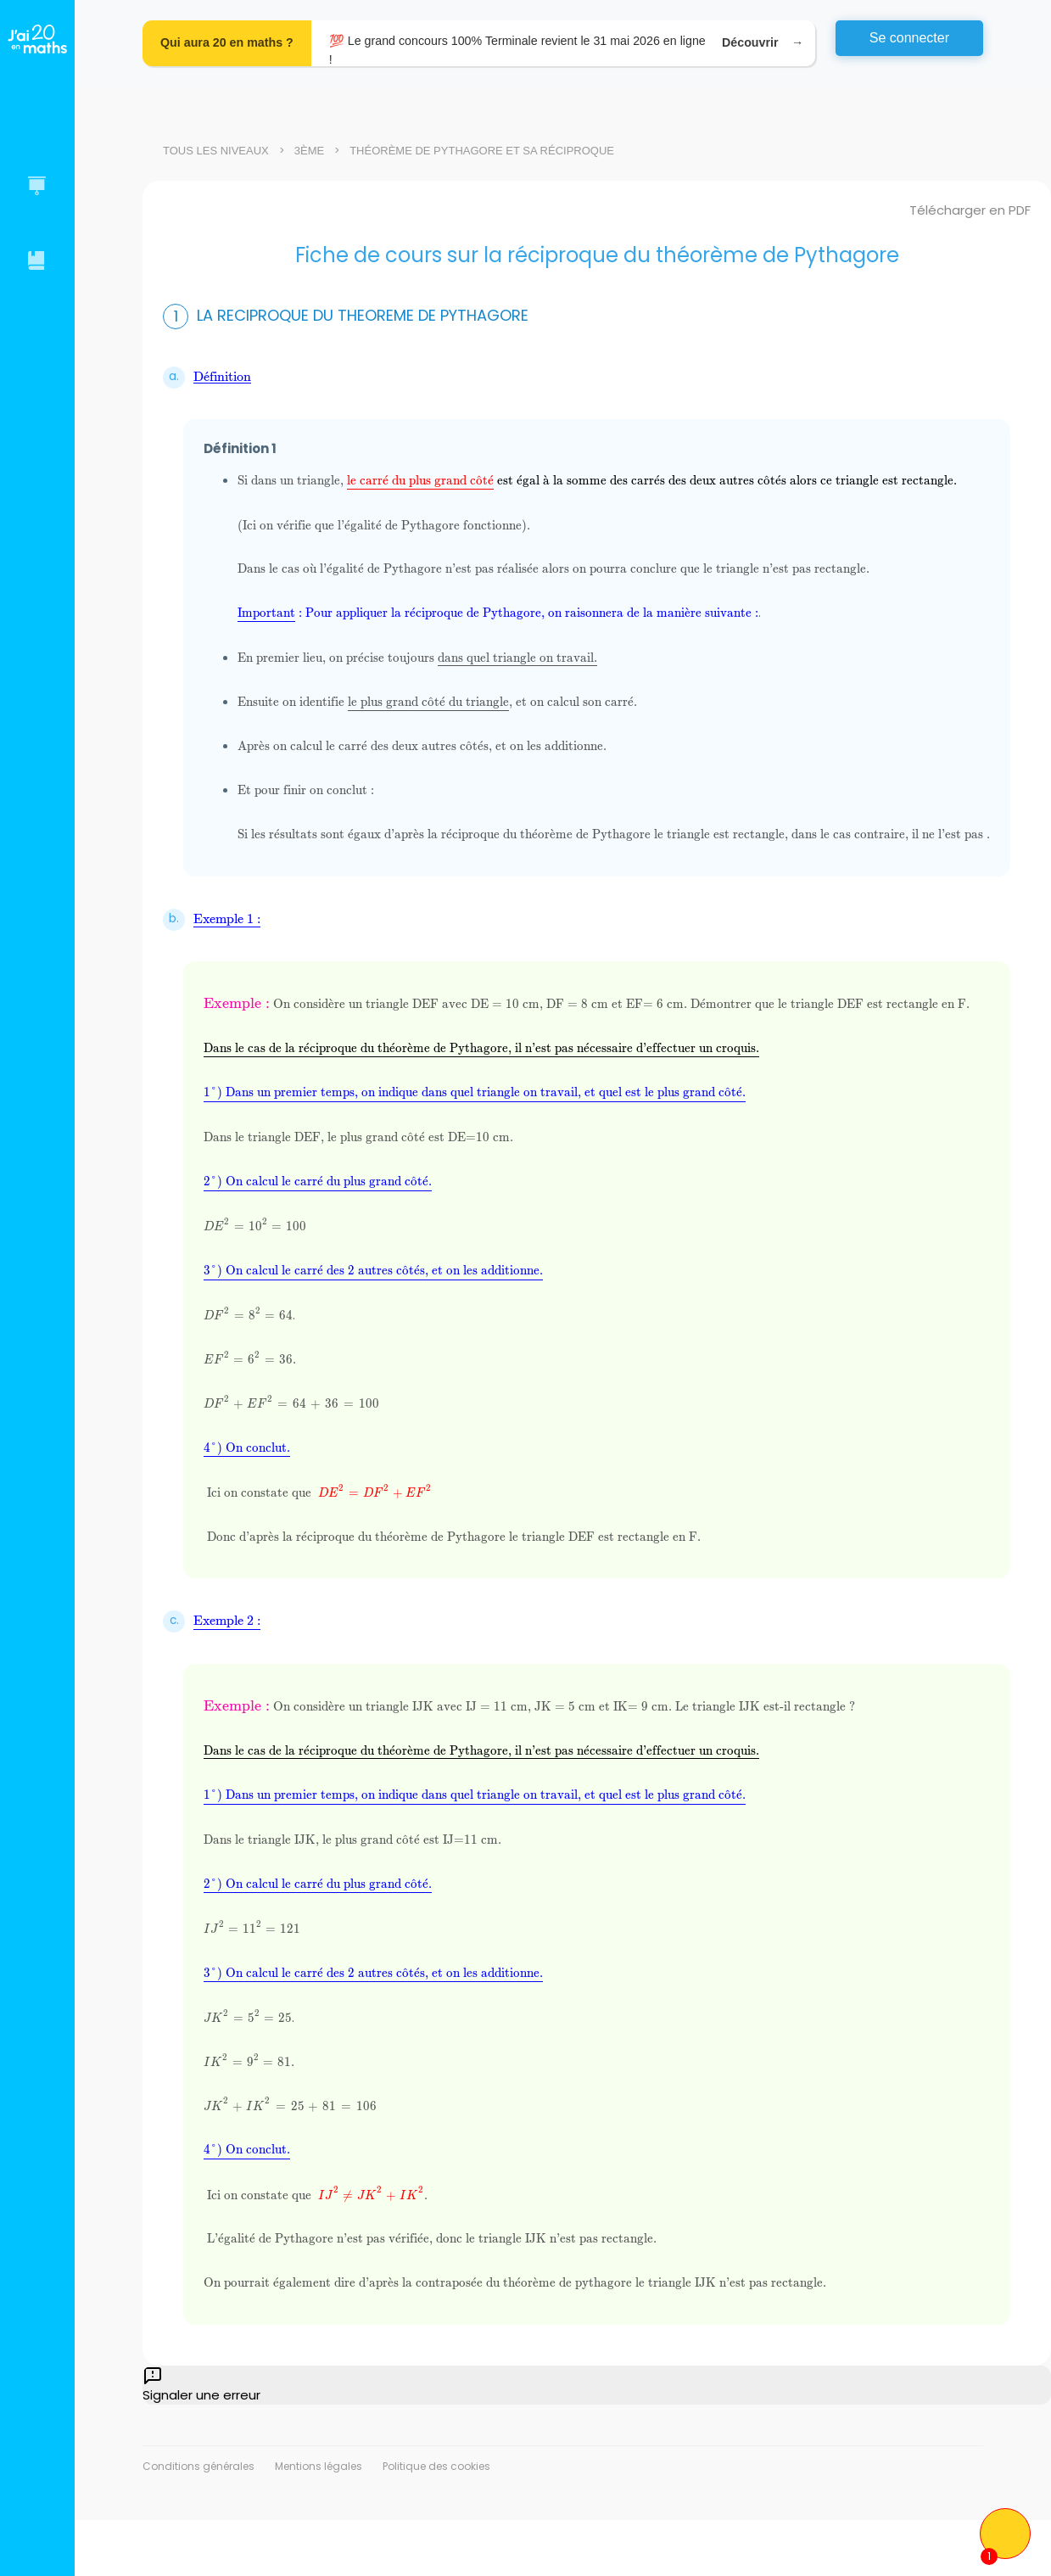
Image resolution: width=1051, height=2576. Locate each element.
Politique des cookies (436, 2466)
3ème (309, 150)
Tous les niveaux (216, 150)
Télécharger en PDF (970, 210)
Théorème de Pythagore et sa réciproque (481, 150)
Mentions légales (318, 2466)
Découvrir (759, 43)
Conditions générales (198, 2466)
